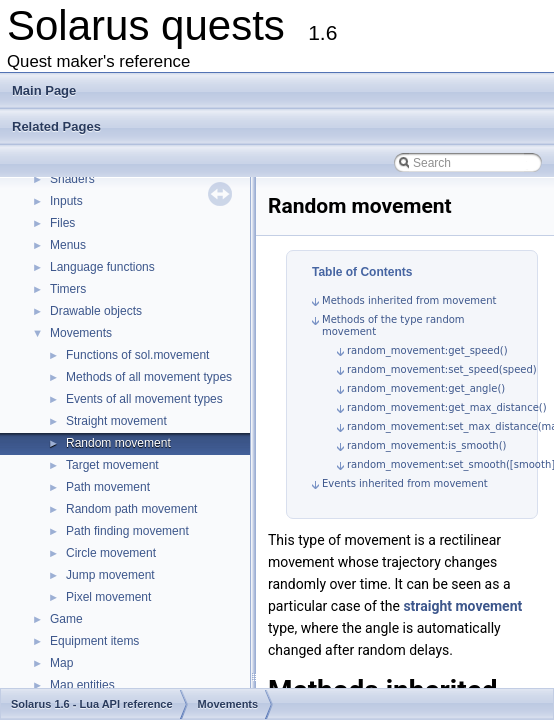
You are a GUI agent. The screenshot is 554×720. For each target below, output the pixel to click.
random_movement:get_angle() (426, 388)
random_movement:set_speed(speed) (442, 369)
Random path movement (131, 509)
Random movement (118, 443)
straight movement (462, 606)
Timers (68, 289)
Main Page (44, 90)
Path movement (108, 487)
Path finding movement (127, 531)
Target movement (112, 465)
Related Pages (56, 126)
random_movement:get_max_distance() (447, 407)
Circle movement (111, 553)
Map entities (82, 685)
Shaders (72, 179)
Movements (81, 333)
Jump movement (110, 575)
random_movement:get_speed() (427, 350)
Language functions (102, 267)
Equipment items (94, 641)
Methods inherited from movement (409, 300)
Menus (68, 245)
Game (66, 619)
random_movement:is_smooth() (426, 445)
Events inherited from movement (405, 483)
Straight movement (116, 421)
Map (61, 663)
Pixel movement (108, 597)
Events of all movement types (144, 399)
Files (62, 223)
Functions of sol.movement (137, 355)
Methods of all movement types (149, 377)
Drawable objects (96, 311)
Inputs (66, 201)
